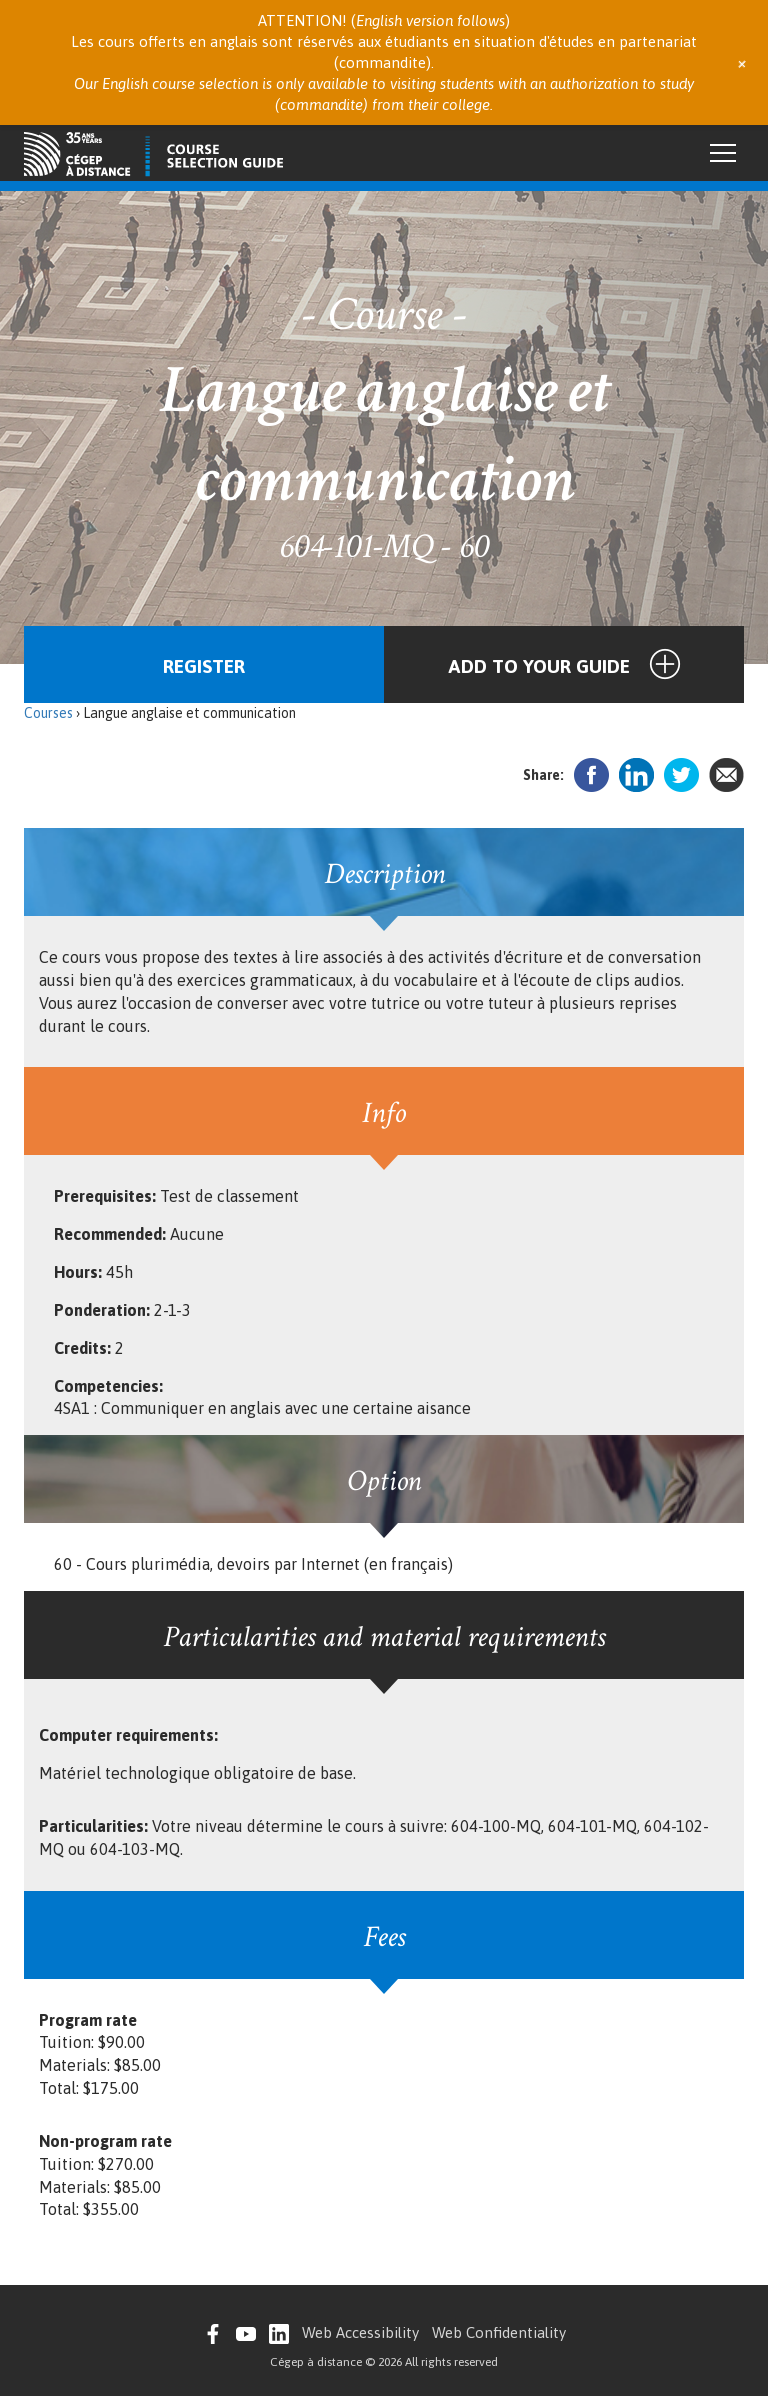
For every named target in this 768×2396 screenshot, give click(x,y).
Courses (48, 713)
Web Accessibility (360, 2332)
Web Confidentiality (499, 2332)
